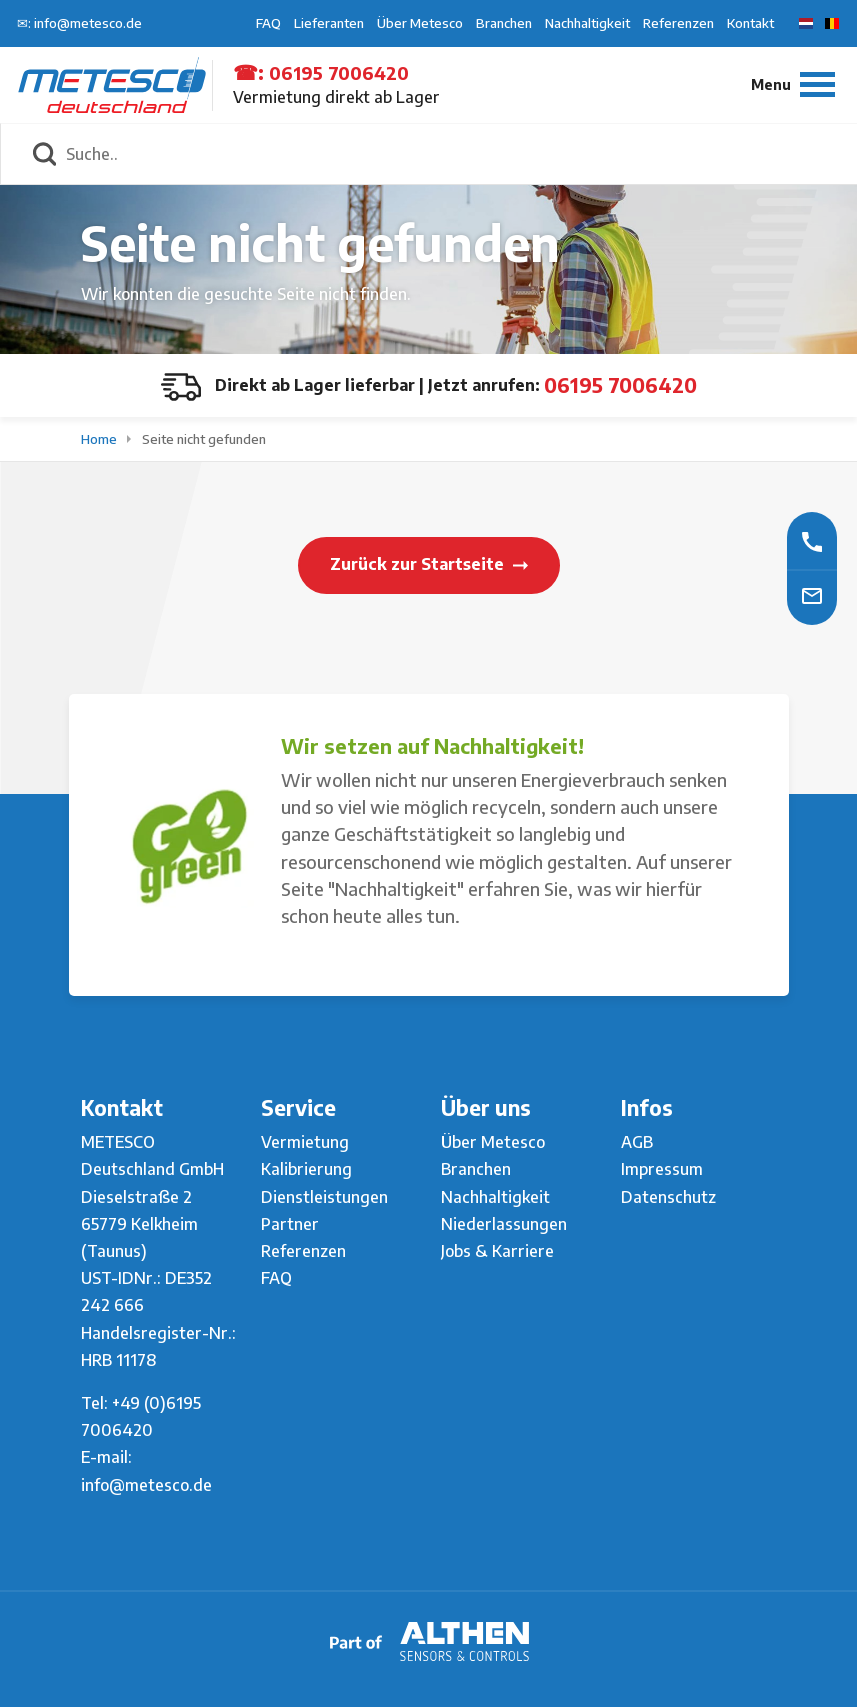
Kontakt (750, 23)
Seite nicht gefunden (204, 439)
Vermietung (305, 1142)
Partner (290, 1224)
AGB (637, 1142)
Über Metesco (420, 23)
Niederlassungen (504, 1224)
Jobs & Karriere (497, 1251)
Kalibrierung (306, 1169)
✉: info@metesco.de (79, 23)
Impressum (662, 1169)
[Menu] (793, 84)
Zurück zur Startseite (429, 564)
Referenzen (678, 23)
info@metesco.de (146, 1485)
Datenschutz (668, 1197)
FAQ (268, 23)
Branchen (504, 23)
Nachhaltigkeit (587, 23)
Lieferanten (329, 23)
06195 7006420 (339, 72)
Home (100, 439)
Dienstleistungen (324, 1197)
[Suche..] (450, 154)
